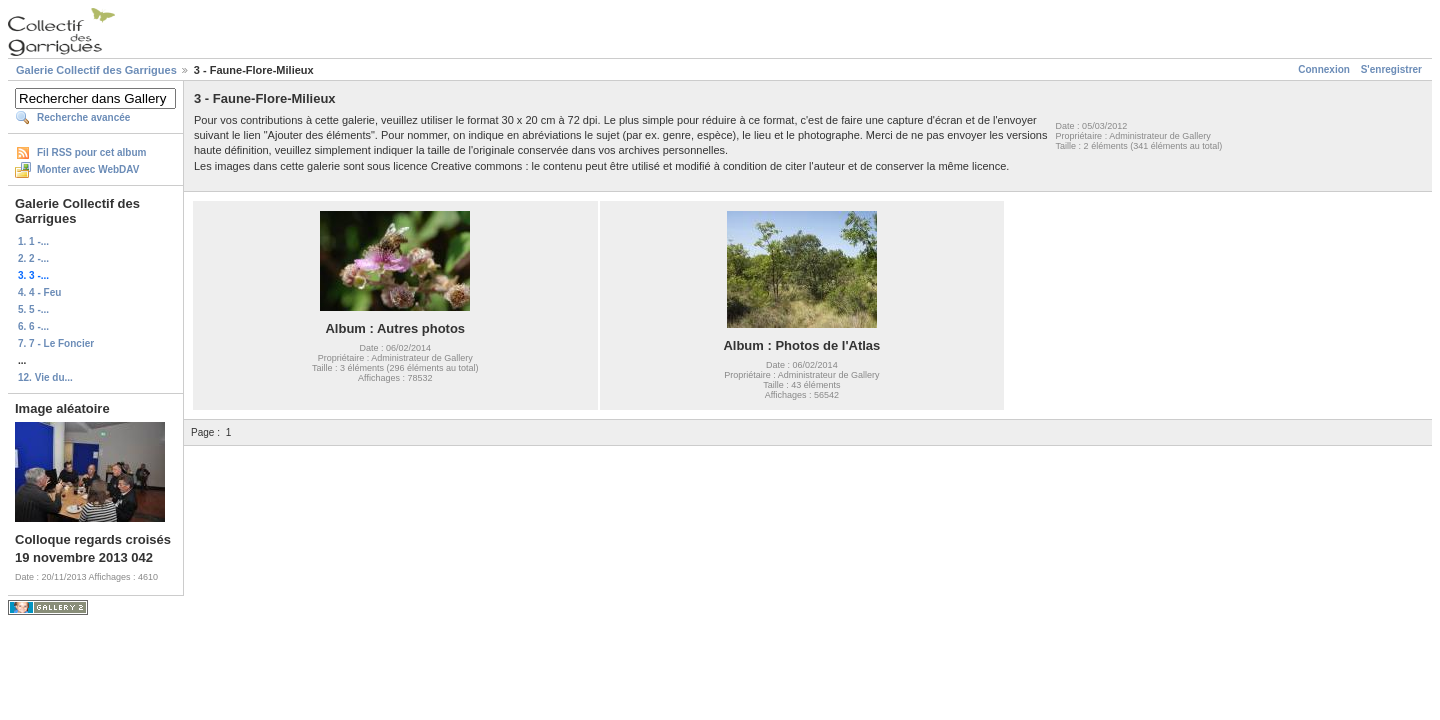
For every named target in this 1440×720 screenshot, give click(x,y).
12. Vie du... (45, 377)
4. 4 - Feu (39, 292)
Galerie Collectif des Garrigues (96, 70)
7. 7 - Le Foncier (56, 343)
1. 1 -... (33, 241)
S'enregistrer (1391, 69)
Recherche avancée (83, 117)
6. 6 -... (33, 326)
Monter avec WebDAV (88, 169)
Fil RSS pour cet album (91, 152)
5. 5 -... (33, 309)
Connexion (1324, 69)
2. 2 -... (33, 258)
